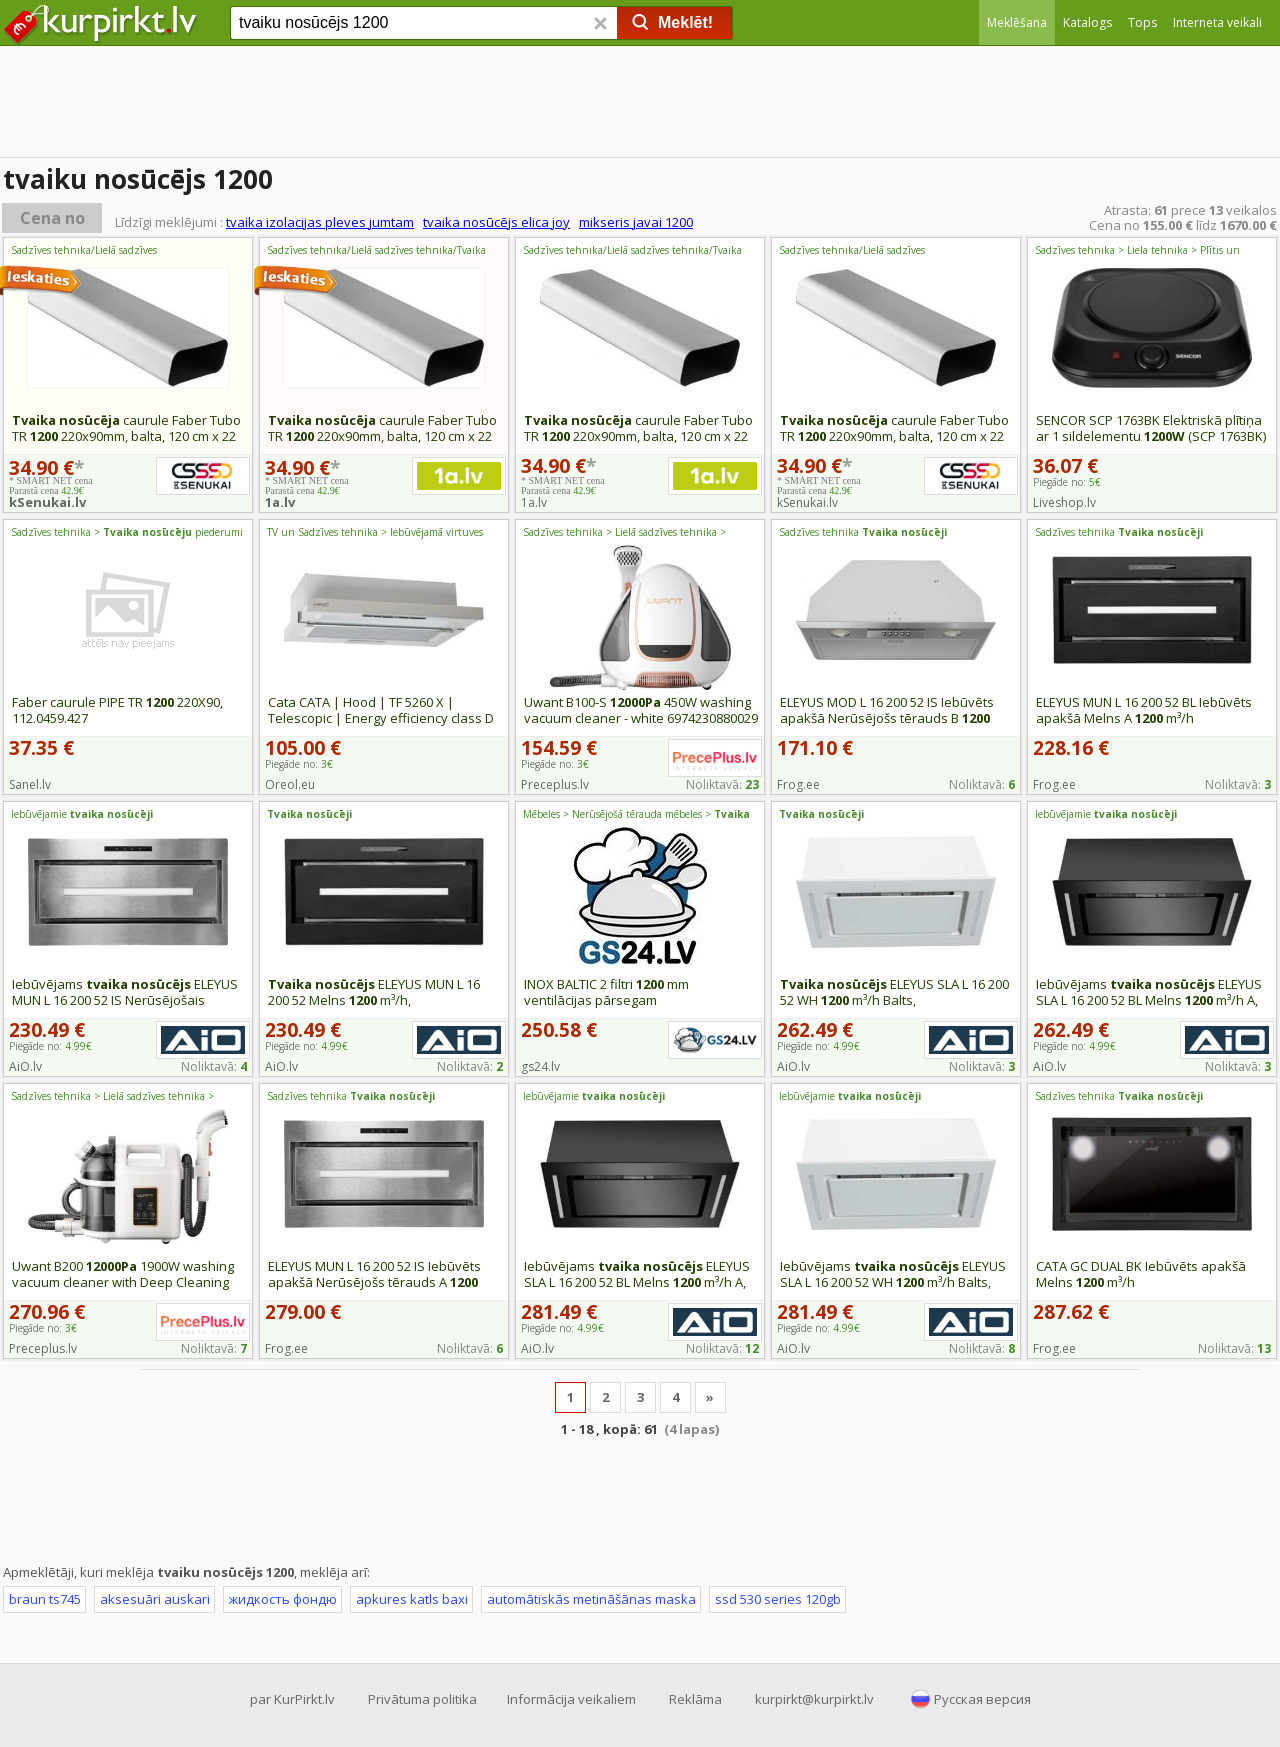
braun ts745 (45, 1599)
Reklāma (695, 1699)
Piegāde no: (1067, 482)
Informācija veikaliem (571, 1699)
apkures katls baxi (412, 1599)
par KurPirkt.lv (292, 1699)
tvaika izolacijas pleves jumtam (320, 222)
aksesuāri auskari (155, 1599)
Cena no (52, 218)
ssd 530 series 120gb (778, 1599)
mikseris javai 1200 (636, 222)
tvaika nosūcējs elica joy (496, 222)
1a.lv (280, 502)
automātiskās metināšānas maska (591, 1599)
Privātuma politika (422, 1699)
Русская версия (982, 1699)
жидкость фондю (283, 1599)
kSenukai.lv (47, 502)
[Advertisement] (640, 105)
